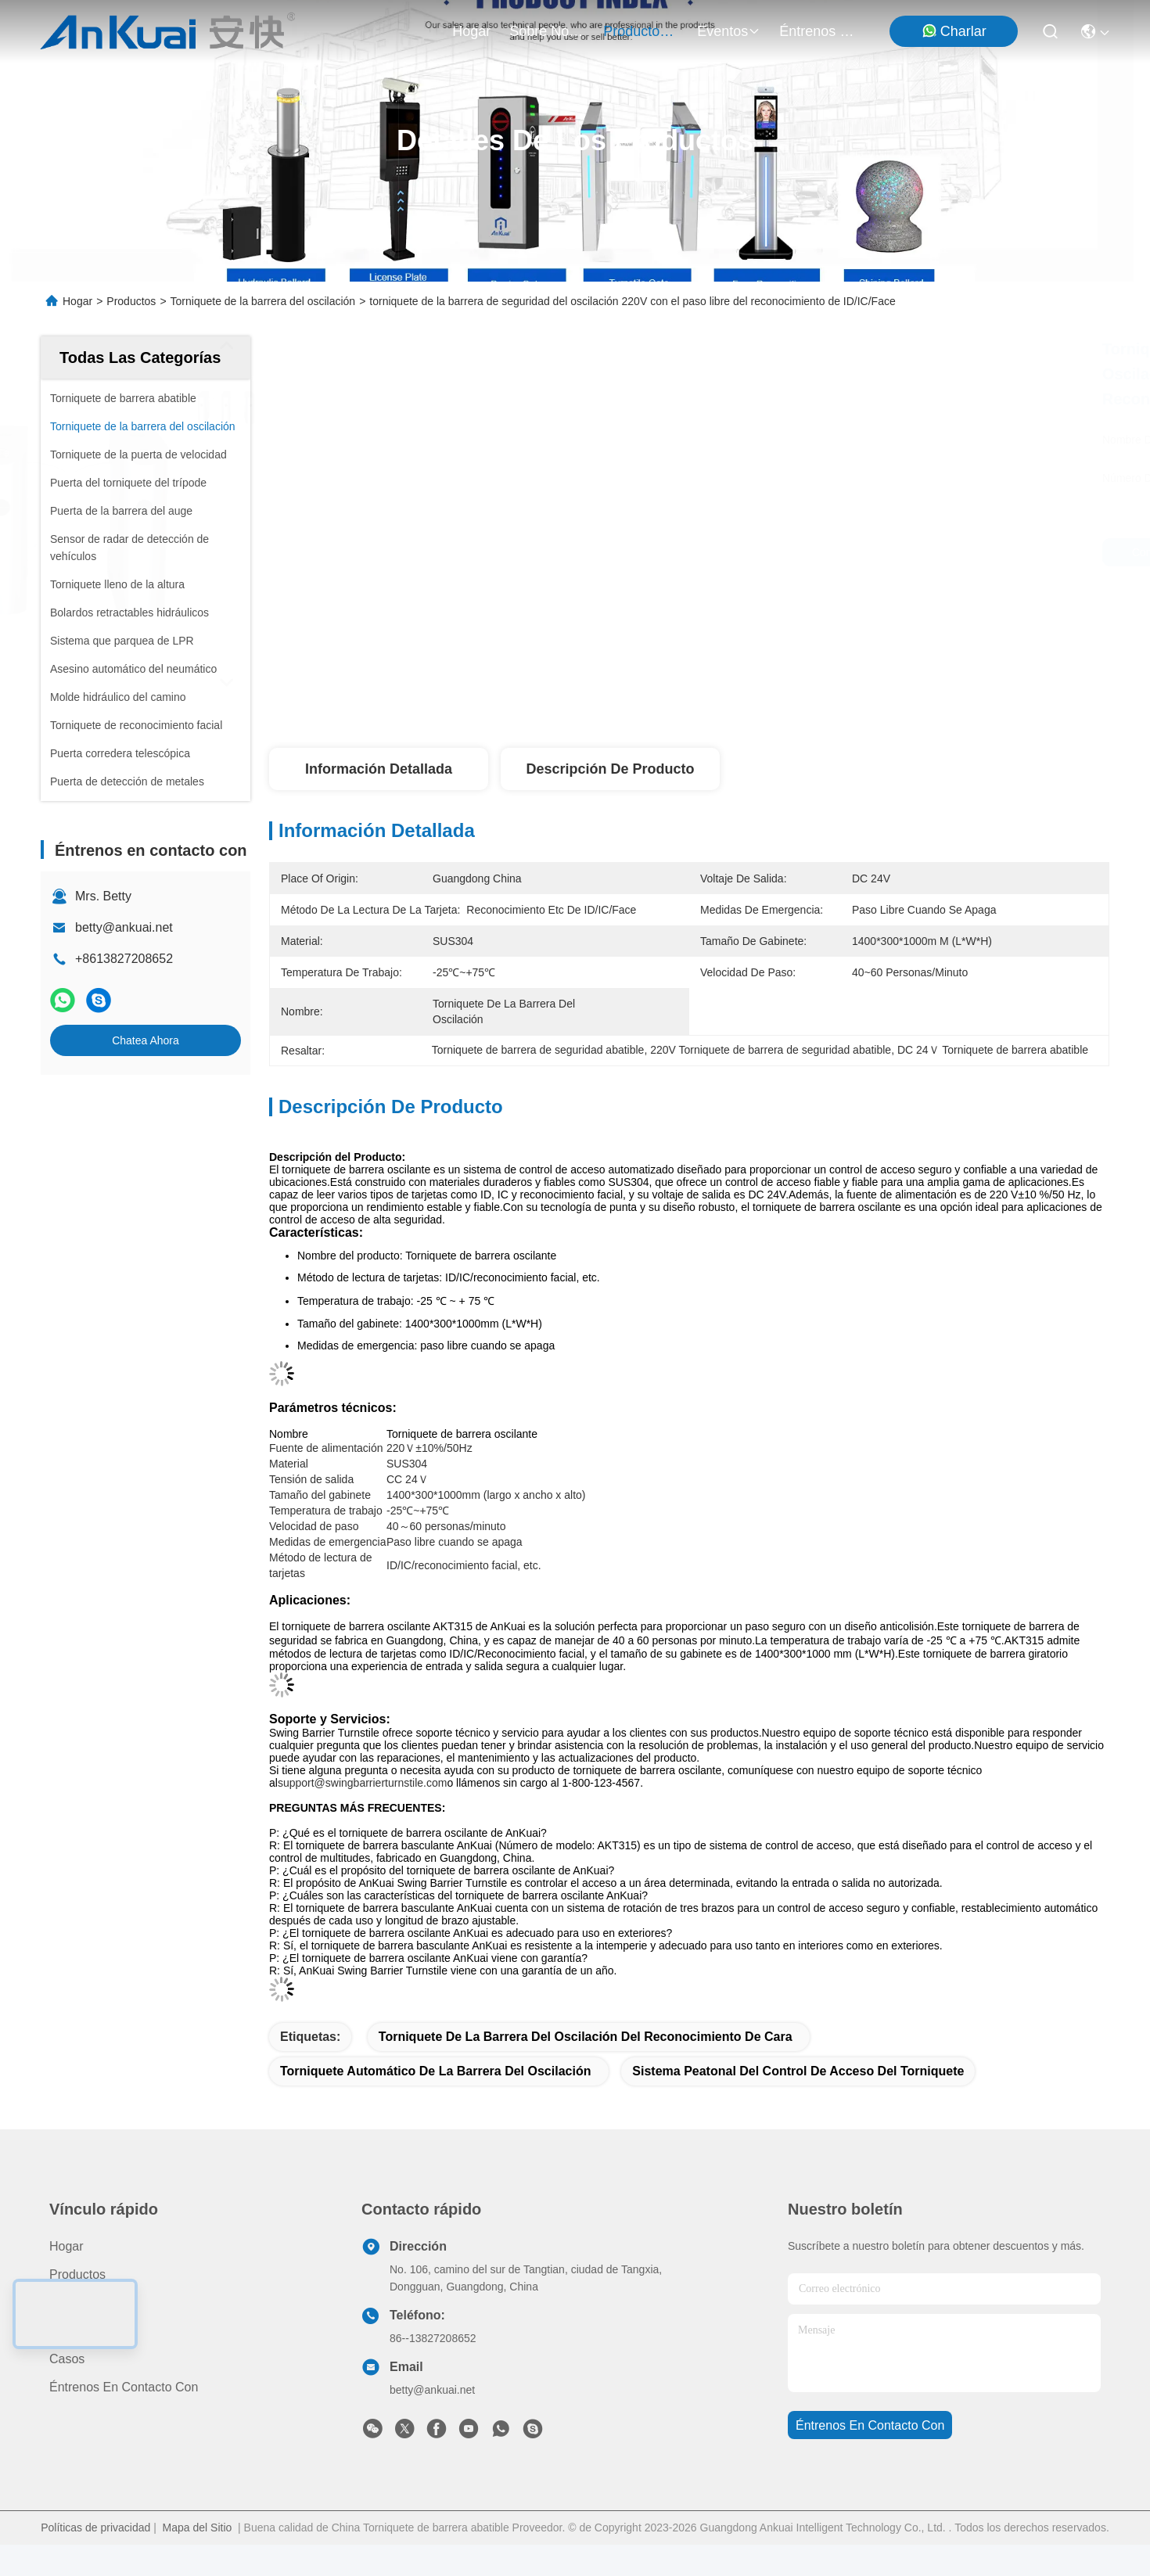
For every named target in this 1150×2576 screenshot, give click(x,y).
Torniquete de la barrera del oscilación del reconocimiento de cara (585, 2036)
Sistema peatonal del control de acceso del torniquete (798, 2071)
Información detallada (378, 769)
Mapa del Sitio (197, 2527)
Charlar (954, 31)
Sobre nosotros (92, 2302)
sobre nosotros (546, 31)
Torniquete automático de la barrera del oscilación (435, 2071)
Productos (131, 301)
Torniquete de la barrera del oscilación (263, 301)
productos (640, 31)
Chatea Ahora (145, 1040)
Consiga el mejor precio (823, 552)
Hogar (471, 31)
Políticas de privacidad (95, 2527)
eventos (728, 31)
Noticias (71, 2330)
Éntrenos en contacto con (816, 31)
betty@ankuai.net (124, 927)
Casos (66, 2359)
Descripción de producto (610, 769)
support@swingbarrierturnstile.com (362, 1783)
